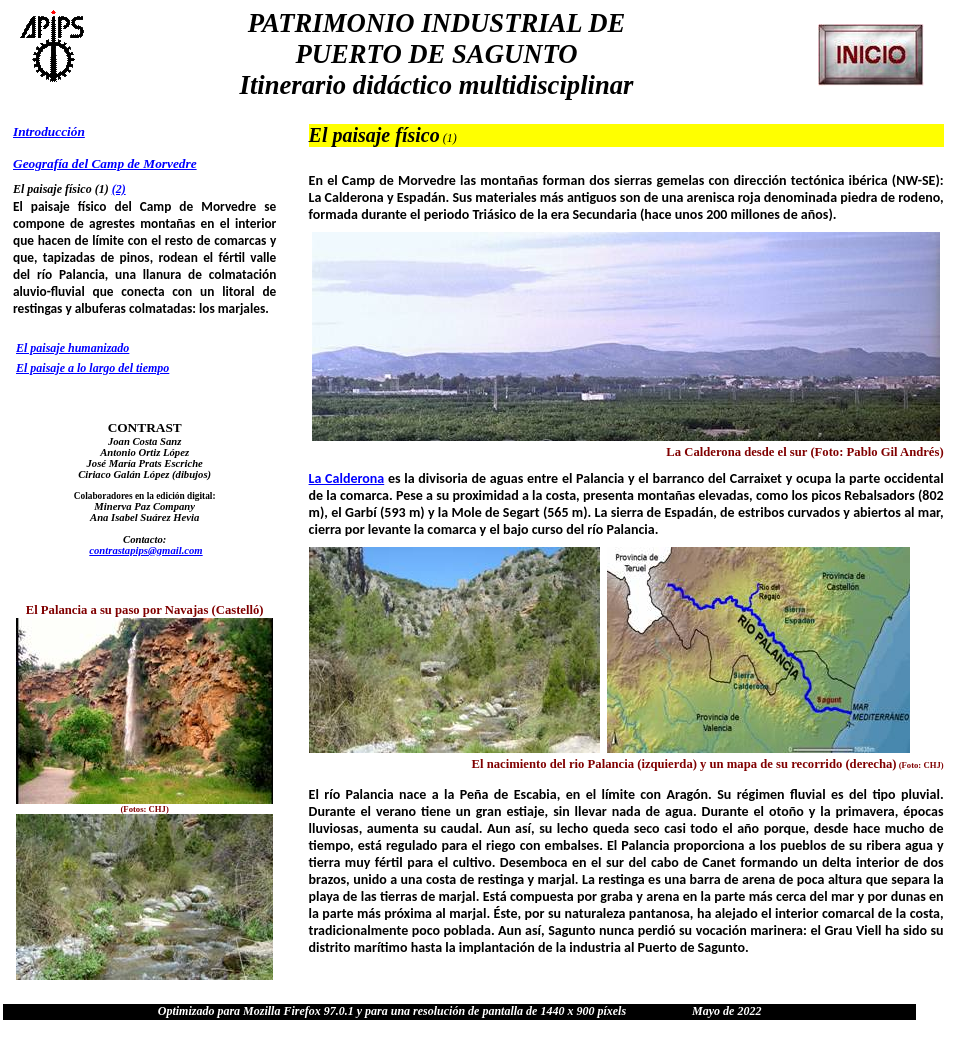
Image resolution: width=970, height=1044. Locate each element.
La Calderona (347, 478)
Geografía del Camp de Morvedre (105, 163)
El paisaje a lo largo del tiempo (92, 368)
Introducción (49, 131)
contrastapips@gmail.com (145, 550)
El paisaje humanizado (72, 348)
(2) (119, 189)
